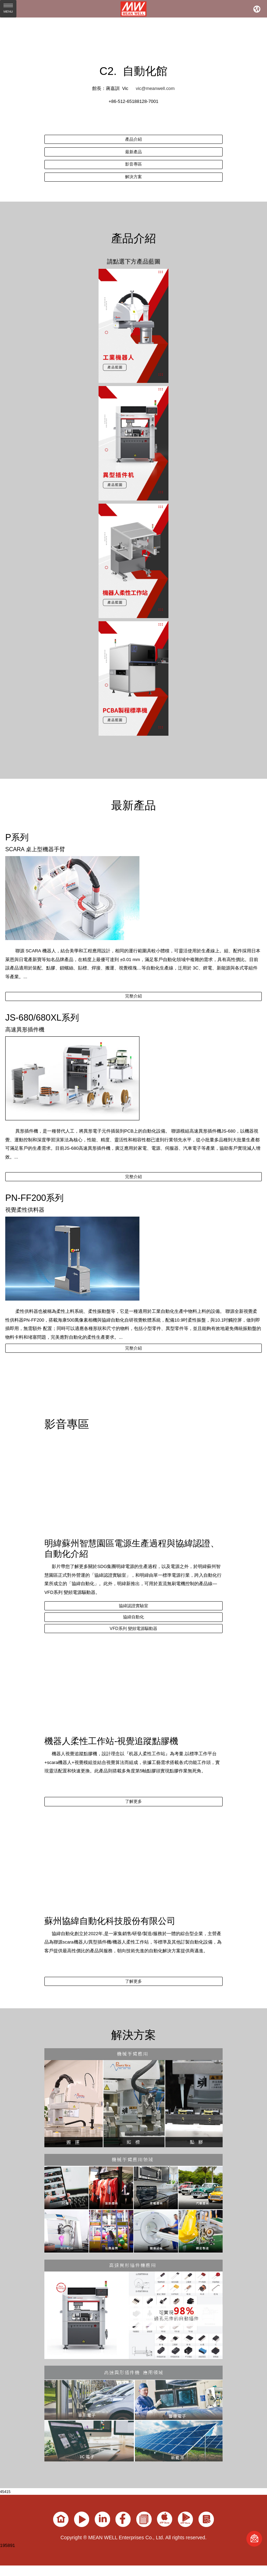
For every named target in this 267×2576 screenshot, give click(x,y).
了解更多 (133, 1823)
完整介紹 (133, 1003)
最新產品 (133, 153)
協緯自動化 (133, 1634)
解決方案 (133, 182)
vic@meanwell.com (155, 88)
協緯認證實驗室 (134, 1620)
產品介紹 (133, 139)
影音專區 (133, 168)
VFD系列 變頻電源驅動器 (133, 1648)
